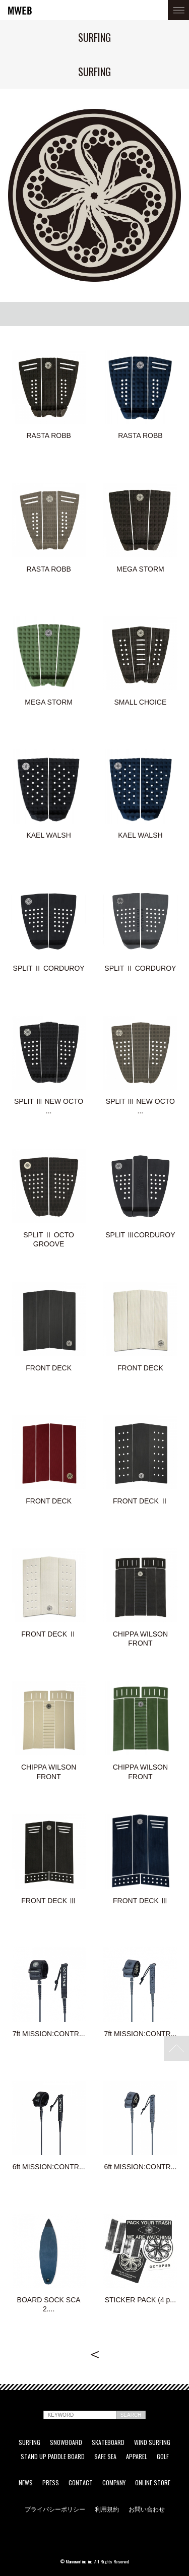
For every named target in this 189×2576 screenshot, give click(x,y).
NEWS (26, 2483)
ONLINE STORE (152, 2483)
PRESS (50, 2483)
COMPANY (113, 2483)
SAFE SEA (105, 2457)
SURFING (29, 2442)
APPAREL (136, 2457)
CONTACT (81, 2483)
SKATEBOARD (108, 2442)
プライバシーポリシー (55, 2509)
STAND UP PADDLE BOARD (53, 2457)
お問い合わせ (147, 2509)
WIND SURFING (152, 2442)
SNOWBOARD (66, 2442)
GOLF (163, 2457)
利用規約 (107, 2509)
